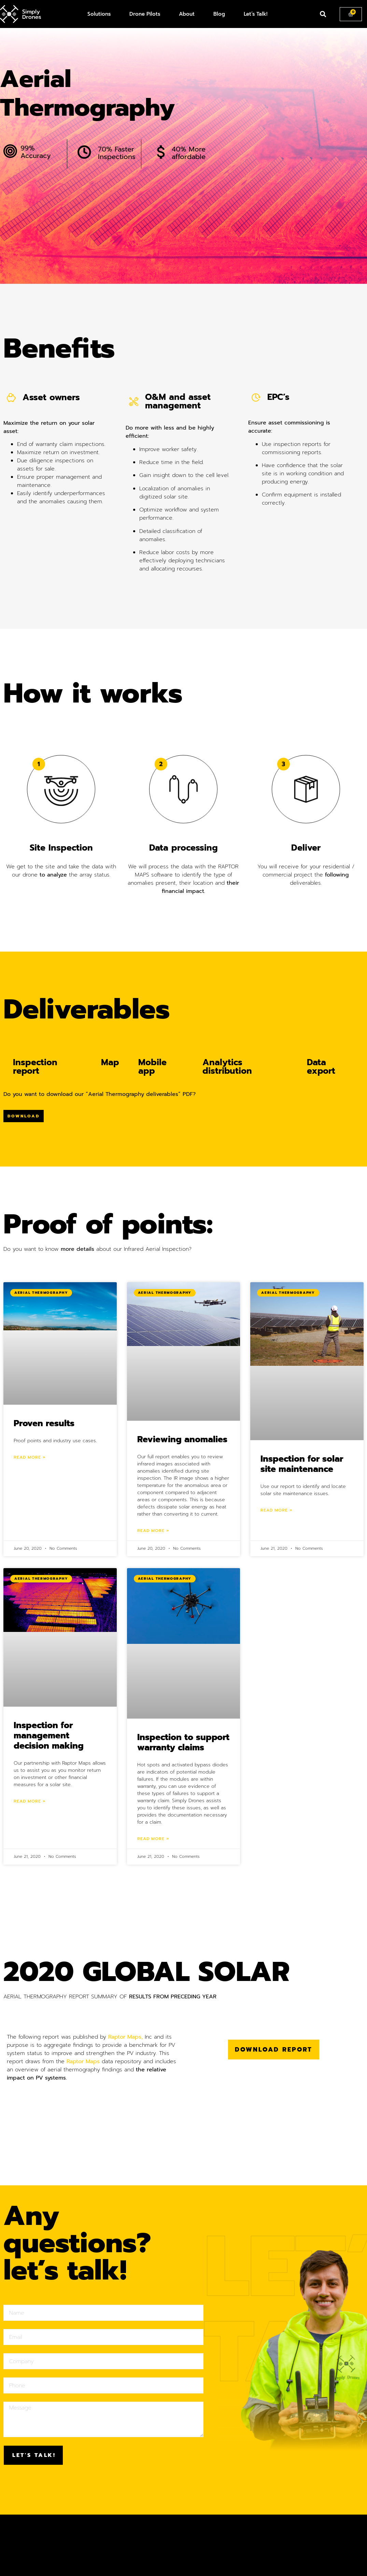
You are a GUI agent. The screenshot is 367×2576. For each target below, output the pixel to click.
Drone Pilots (144, 14)
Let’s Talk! (255, 14)
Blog (219, 14)
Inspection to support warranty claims (183, 1742)
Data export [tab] (321, 1066)
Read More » (30, 1457)
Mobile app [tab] (152, 1066)
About (187, 14)
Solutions (99, 14)
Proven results (44, 1423)
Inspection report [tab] (35, 1066)
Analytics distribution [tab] (227, 1066)
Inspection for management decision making (49, 1735)
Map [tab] (110, 1062)
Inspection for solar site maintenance (301, 1464)
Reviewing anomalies (182, 1439)
